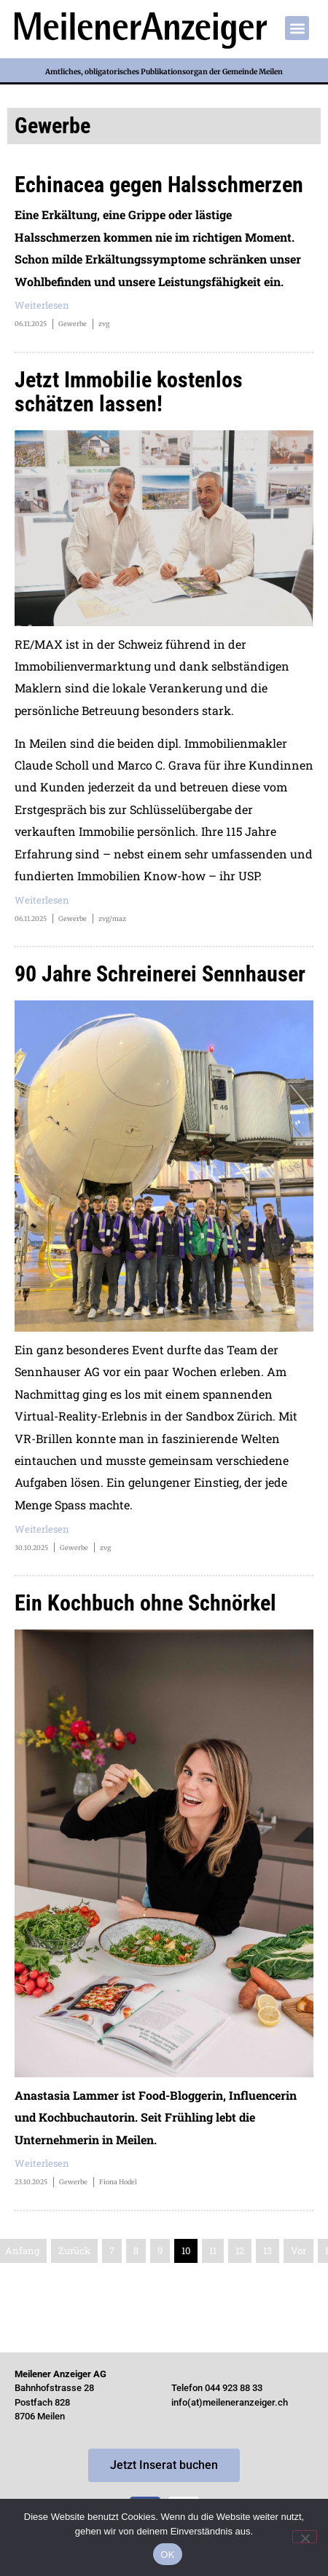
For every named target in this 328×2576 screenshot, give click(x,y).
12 (239, 2250)
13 (267, 2250)
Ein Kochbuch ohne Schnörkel (145, 1603)
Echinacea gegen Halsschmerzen (159, 184)
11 (212, 2250)
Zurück (74, 2250)
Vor (298, 2250)
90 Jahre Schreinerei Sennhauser (160, 974)
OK (167, 2554)
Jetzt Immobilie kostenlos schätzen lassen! (129, 391)
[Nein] (304, 2536)
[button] (297, 28)
